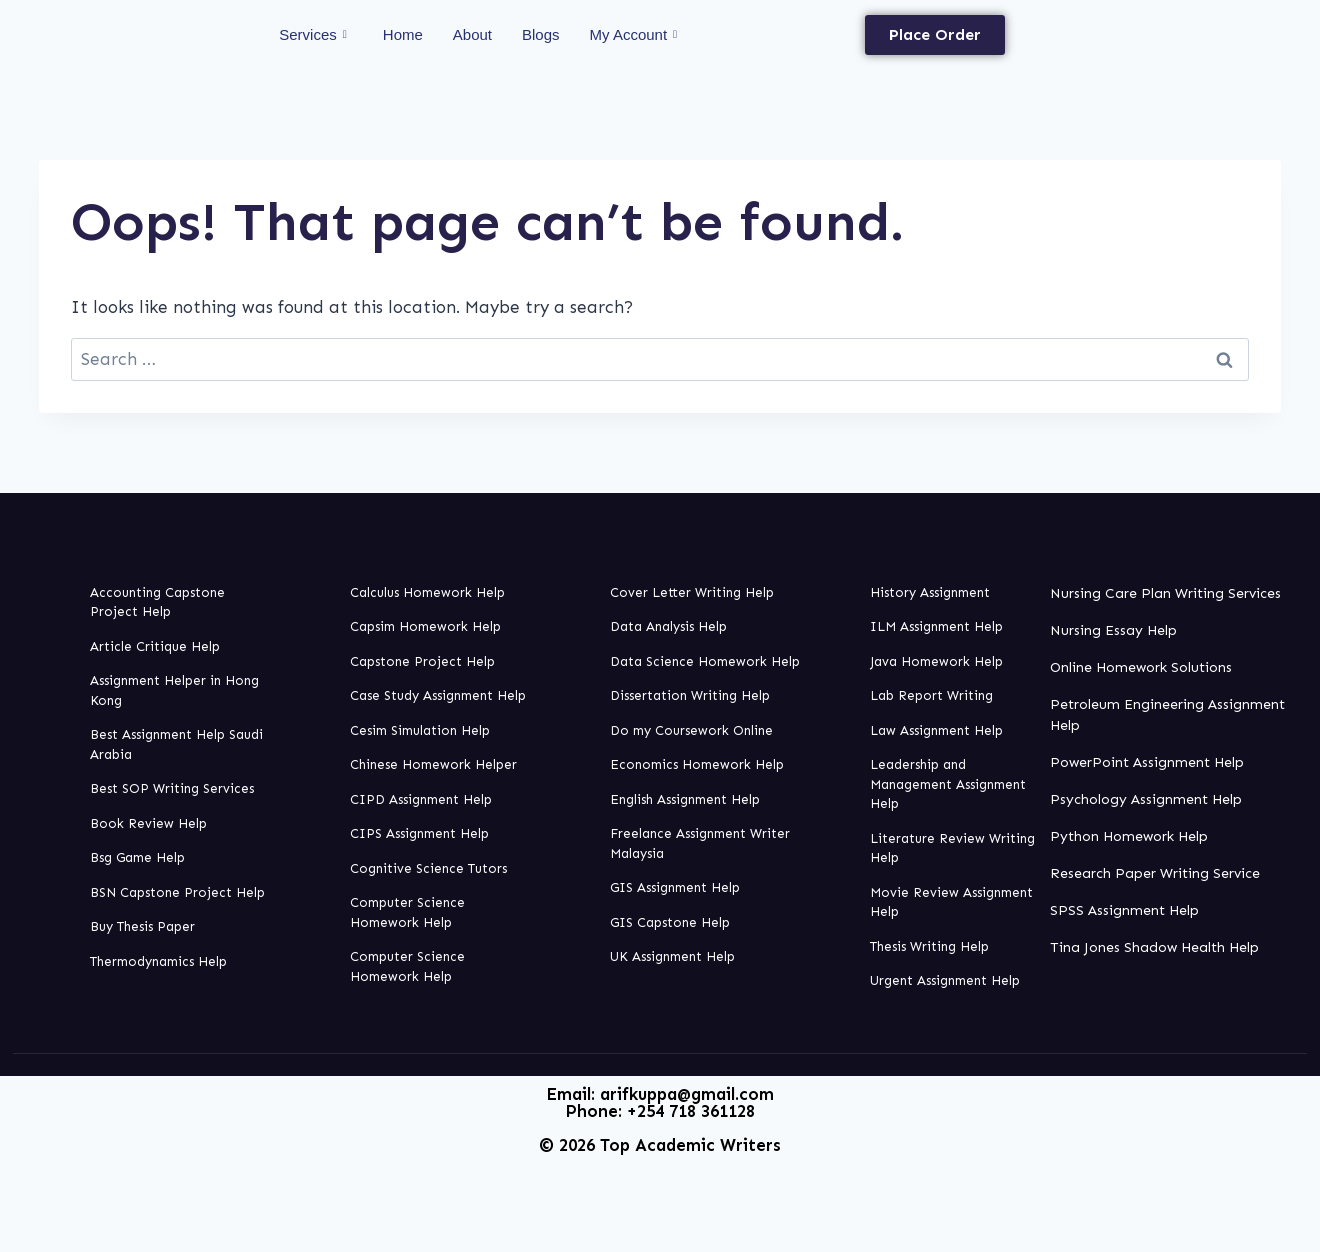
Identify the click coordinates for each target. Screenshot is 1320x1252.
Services (313, 35)
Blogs (541, 34)
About (472, 34)
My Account (634, 35)
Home (403, 34)
